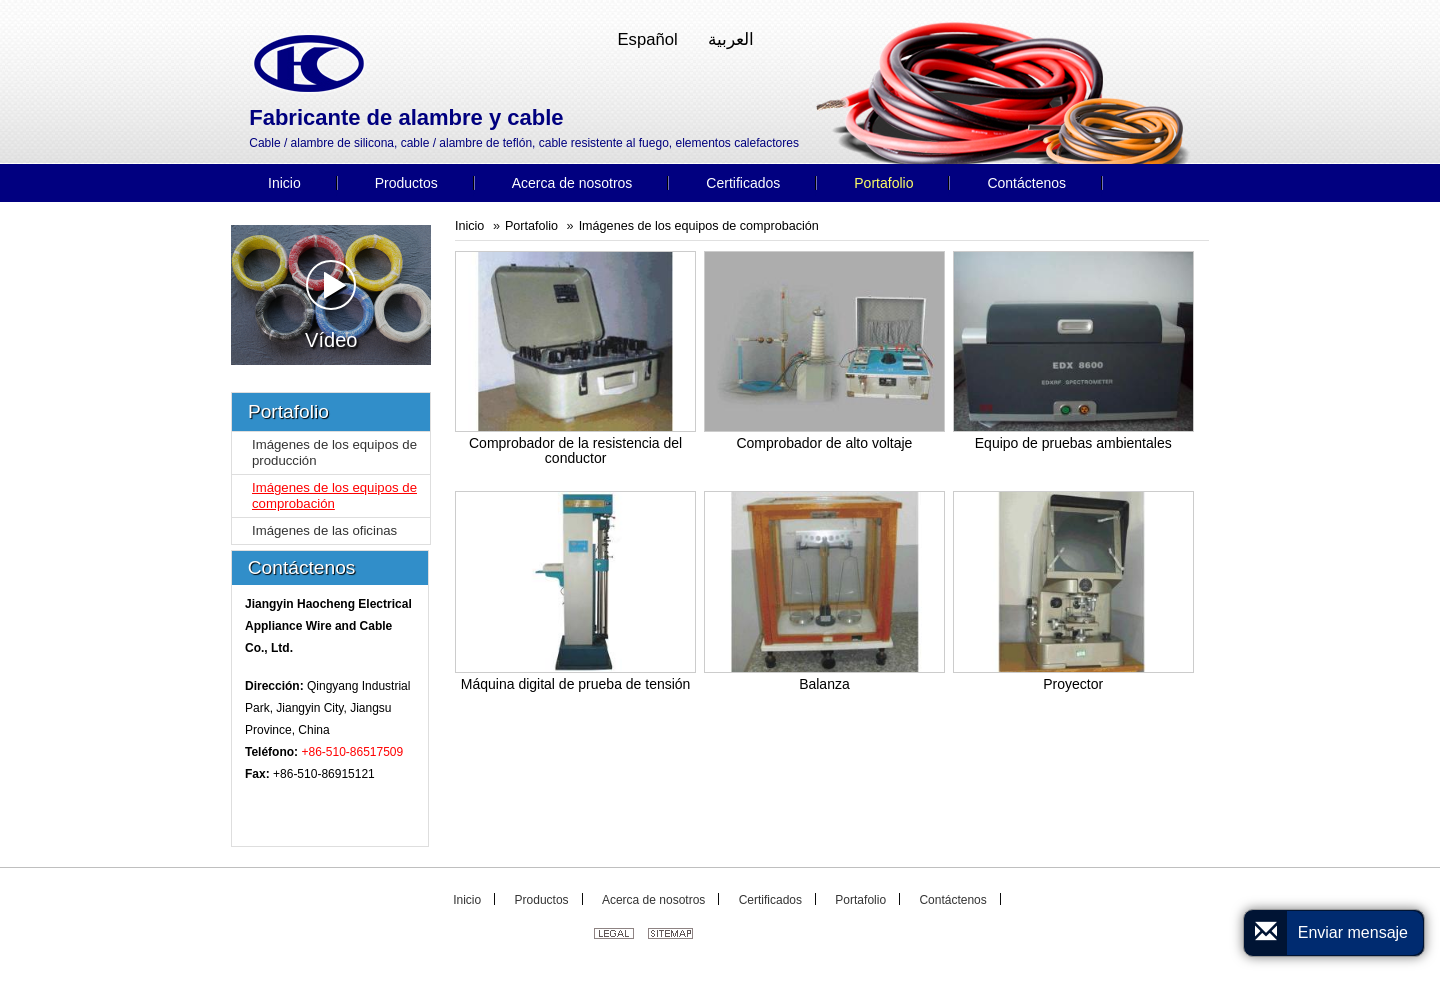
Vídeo (331, 305)
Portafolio (531, 226)
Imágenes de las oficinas (324, 530)
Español (648, 39)
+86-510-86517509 (352, 752)
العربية (731, 39)
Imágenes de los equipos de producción (334, 452)
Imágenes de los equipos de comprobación (699, 226)
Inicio (469, 226)
